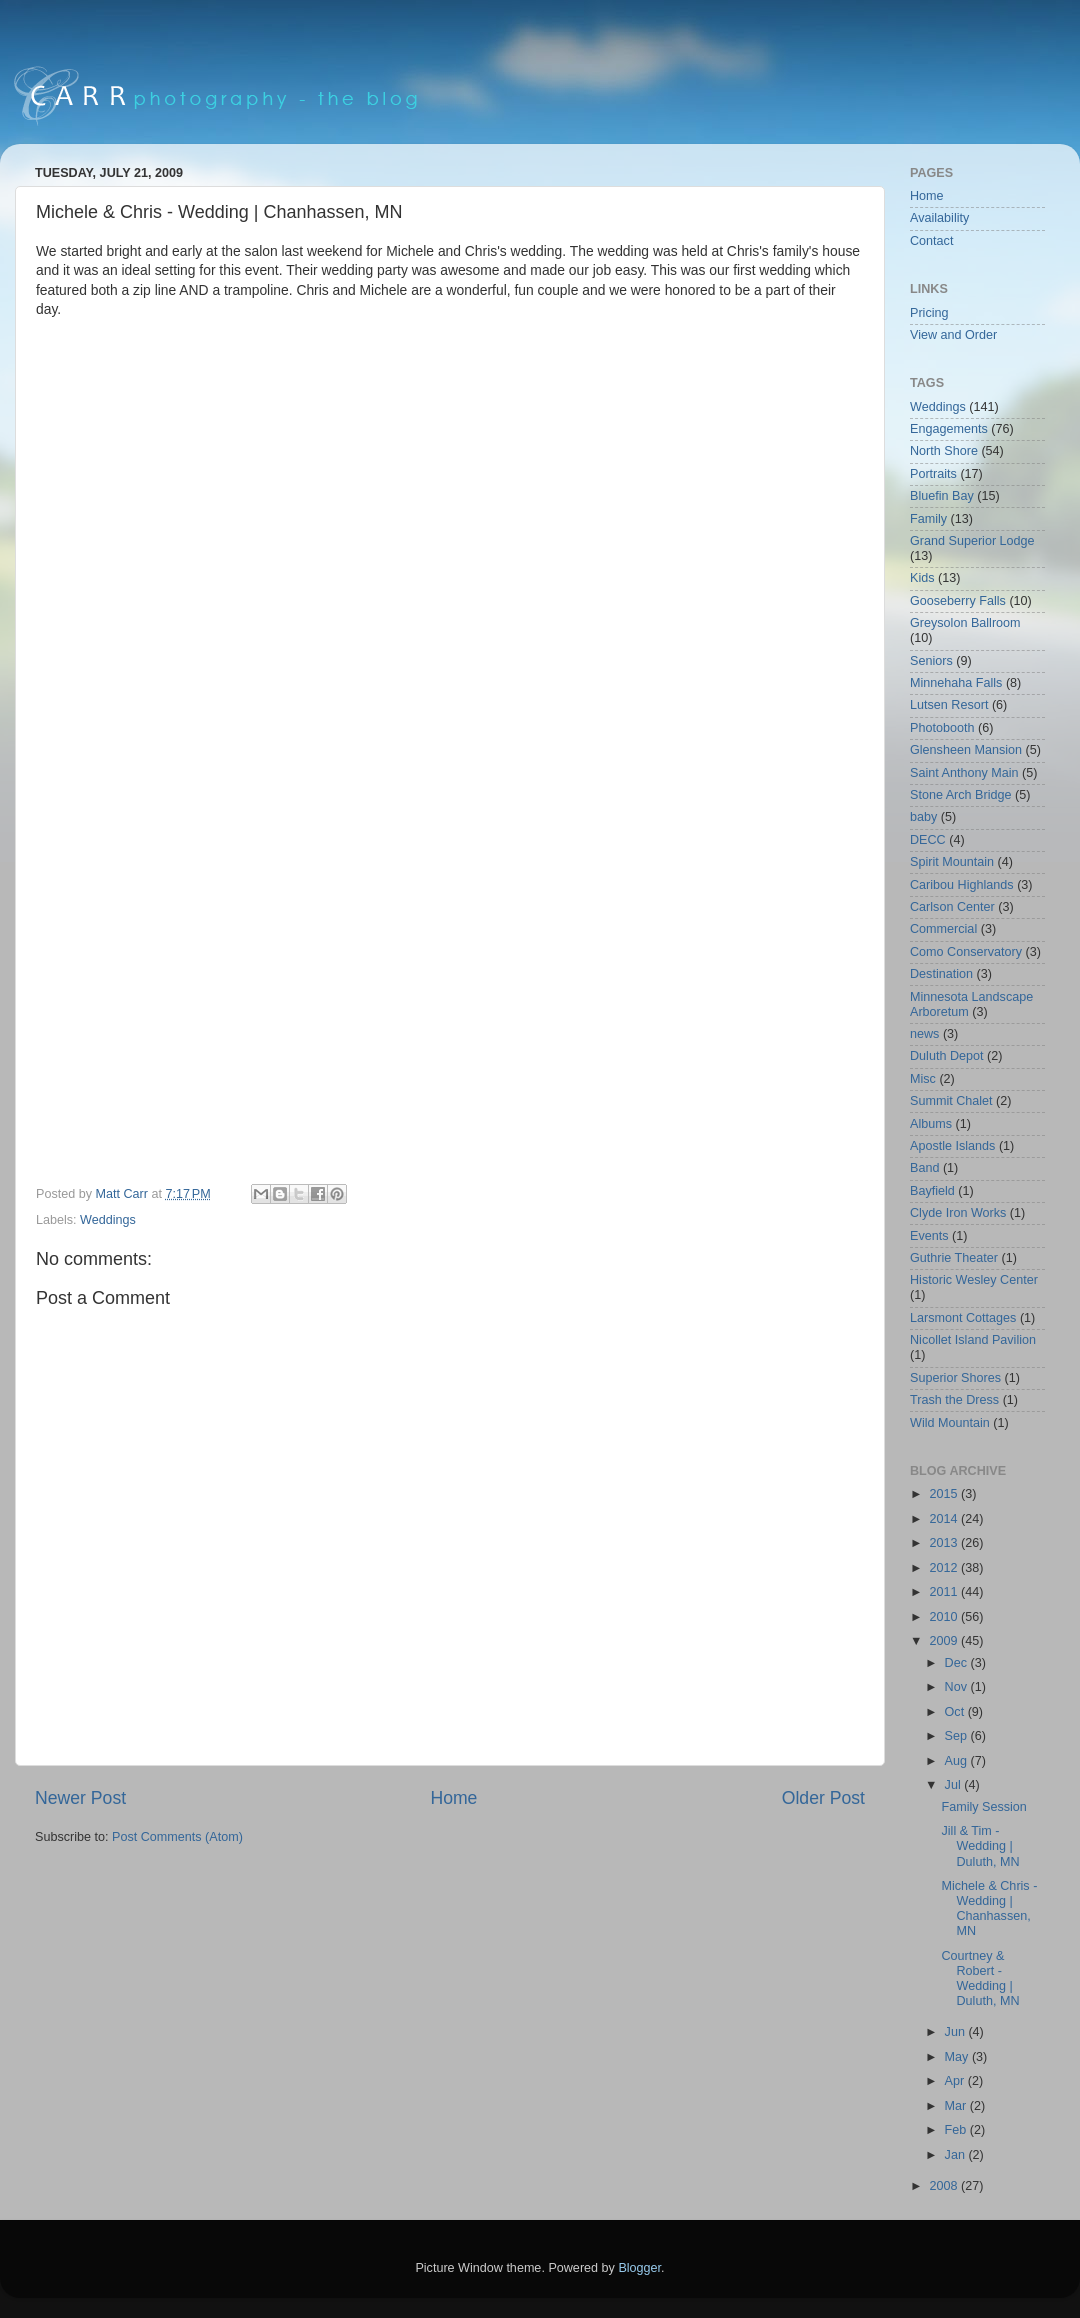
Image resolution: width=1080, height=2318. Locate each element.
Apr (956, 2081)
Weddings (108, 1220)
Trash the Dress (954, 1400)
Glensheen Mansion (966, 750)
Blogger (639, 2268)
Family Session (983, 1807)
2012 (945, 1568)
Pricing (929, 313)
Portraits (933, 474)
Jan (957, 2155)
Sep (958, 1736)
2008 (945, 2186)
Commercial (943, 929)
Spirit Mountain (952, 862)
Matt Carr (124, 1194)
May (958, 2057)
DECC (928, 840)
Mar (957, 2106)
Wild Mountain (950, 1423)
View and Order (953, 335)
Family (928, 519)
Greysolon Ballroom (965, 623)
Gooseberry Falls (958, 601)
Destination (941, 974)
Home (453, 1798)
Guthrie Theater (954, 1258)
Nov (958, 1687)
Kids (922, 578)
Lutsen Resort (949, 705)
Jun (957, 2032)
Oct (956, 1712)
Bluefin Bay (942, 496)
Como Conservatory (966, 952)
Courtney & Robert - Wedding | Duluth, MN (980, 1978)
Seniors (931, 661)
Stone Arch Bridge (961, 795)
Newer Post (80, 1798)
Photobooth (942, 728)
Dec (958, 1663)
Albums (931, 1124)
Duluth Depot (947, 1056)
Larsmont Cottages (963, 1318)
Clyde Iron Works (958, 1213)
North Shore (944, 451)
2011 (945, 1592)
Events (929, 1236)
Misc (923, 1079)
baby (923, 817)
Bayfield (932, 1191)
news (924, 1034)
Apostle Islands (952, 1146)
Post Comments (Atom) (177, 1837)
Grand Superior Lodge (972, 541)
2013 (945, 1543)
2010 (945, 1617)
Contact (931, 241)
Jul (955, 1785)
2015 (945, 1494)
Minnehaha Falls (956, 683)
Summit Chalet (951, 1101)
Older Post (823, 1798)
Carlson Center (952, 907)
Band (924, 1168)
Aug (958, 1761)
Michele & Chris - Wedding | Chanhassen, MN (989, 1908)
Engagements (949, 429)
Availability (939, 218)
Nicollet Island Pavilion (973, 1340)
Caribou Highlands (962, 885)
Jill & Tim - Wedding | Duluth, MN (980, 1846)
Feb (957, 2130)
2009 (945, 1641)
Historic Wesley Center (974, 1280)
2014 (945, 1519)
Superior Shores (955, 1378)
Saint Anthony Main (964, 773)
